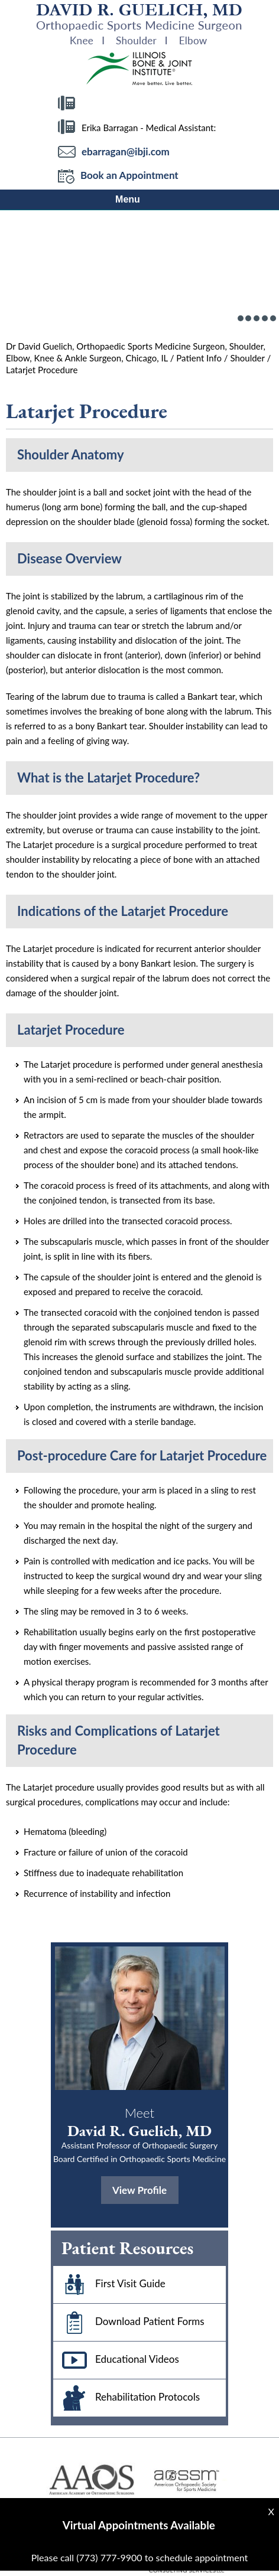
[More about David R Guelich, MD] (139, 24)
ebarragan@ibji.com (126, 151)
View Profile (139, 2190)
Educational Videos (116, 2360)
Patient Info (199, 358)
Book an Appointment (118, 176)
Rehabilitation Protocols (126, 2398)
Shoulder (247, 358)
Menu (139, 199)
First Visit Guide (109, 2284)
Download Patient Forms (129, 2322)
